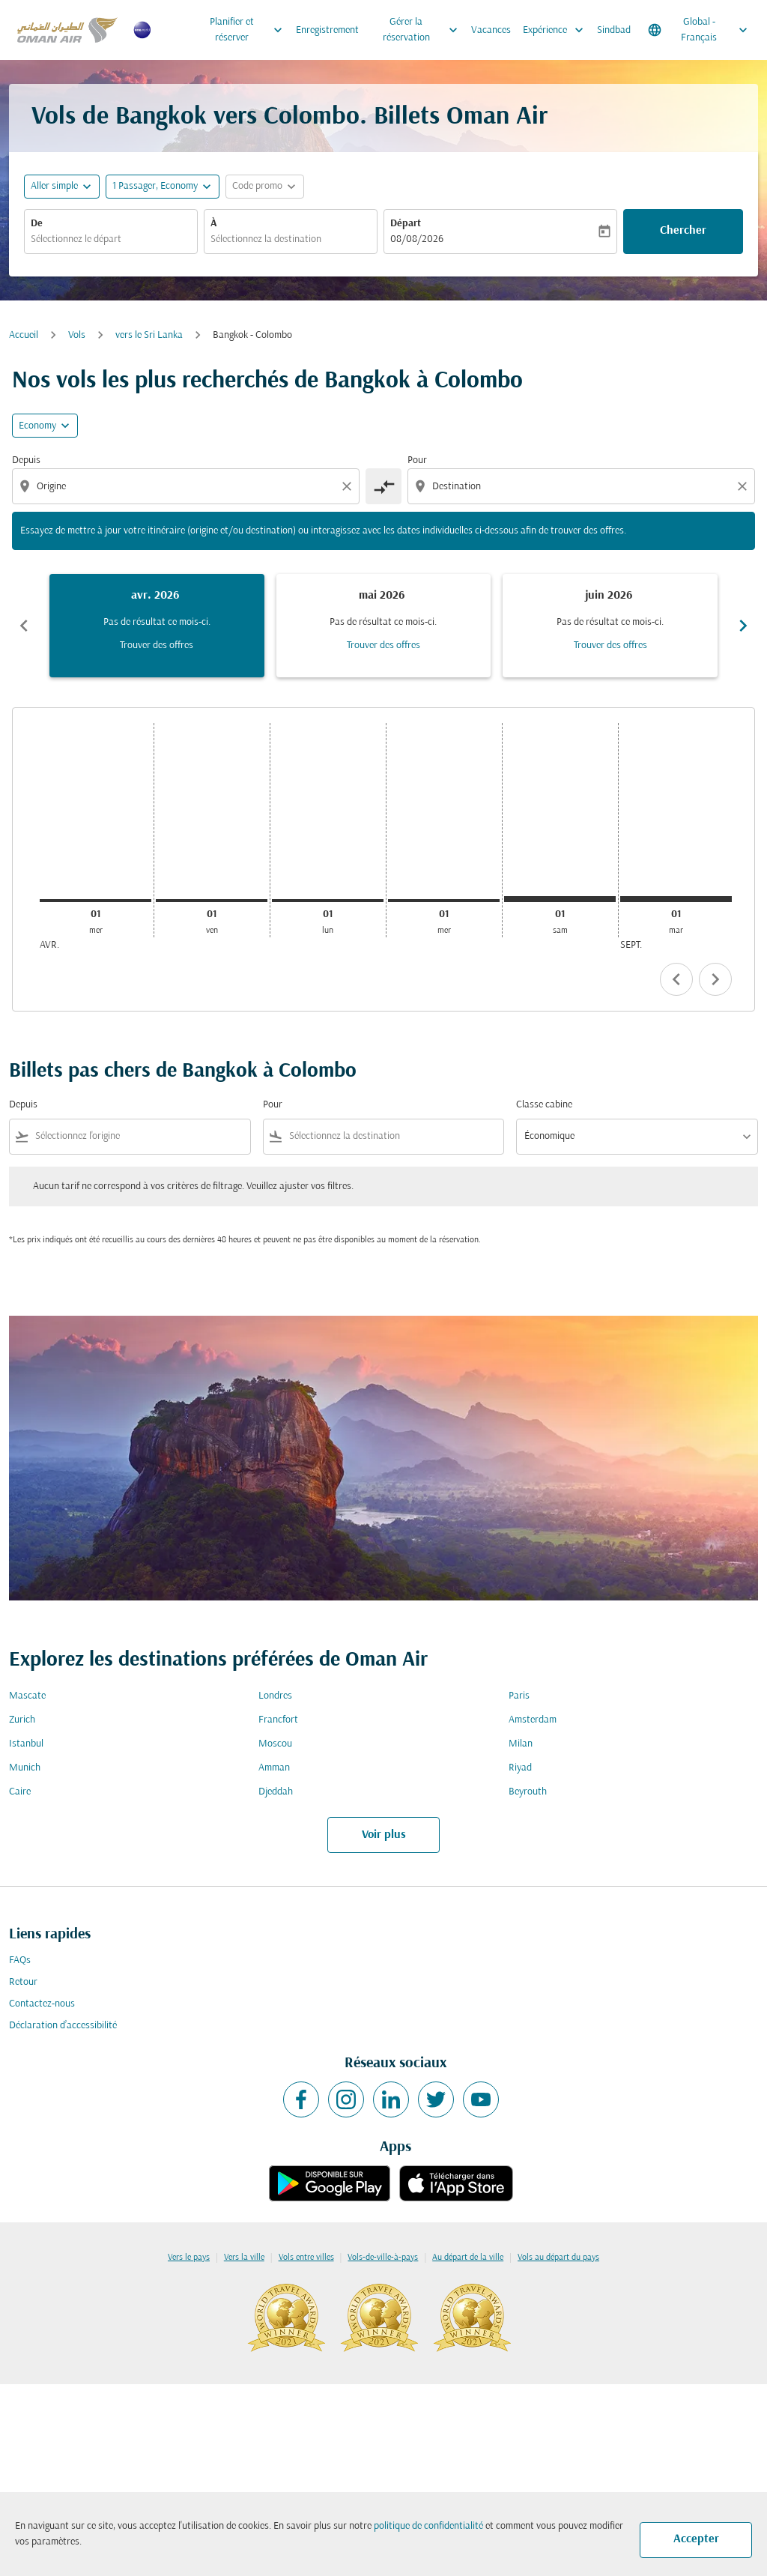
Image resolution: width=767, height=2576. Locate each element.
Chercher (683, 231)
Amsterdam (533, 1720)
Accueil (23, 335)
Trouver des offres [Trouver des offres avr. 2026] (156, 645)
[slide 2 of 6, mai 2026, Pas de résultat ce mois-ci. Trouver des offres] (383, 625)
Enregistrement (327, 30)
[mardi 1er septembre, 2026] (676, 899)
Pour (417, 460)
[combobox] (111, 239)
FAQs (20, 1960)
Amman (274, 1768)
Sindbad (614, 30)
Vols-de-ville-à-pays (383, 2257)
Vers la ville (244, 2257)
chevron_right (715, 979)
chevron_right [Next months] (743, 626)
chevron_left (676, 979)
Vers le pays (189, 2257)
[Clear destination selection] (744, 486)
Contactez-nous (42, 2004)
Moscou (275, 1744)
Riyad (520, 1768)
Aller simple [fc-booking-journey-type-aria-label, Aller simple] (54, 186)
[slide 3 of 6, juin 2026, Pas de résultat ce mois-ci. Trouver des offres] (610, 625)
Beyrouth (528, 1792)
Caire (20, 1792)
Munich (24, 1768)
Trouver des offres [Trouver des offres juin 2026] (610, 645)
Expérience (557, 30)
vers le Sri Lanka (149, 335)
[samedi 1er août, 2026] (560, 899)
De (37, 223)
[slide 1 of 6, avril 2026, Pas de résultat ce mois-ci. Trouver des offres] (156, 625)
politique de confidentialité (428, 2526)
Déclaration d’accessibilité (63, 2025)
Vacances (491, 30)
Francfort (278, 1720)
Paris (519, 1696)
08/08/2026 (416, 239)
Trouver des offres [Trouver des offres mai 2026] (383, 645)
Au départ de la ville (467, 2257)
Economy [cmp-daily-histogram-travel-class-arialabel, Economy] (37, 426)
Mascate (27, 1696)
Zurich (22, 1720)
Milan (521, 1744)
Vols (76, 335)
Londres (275, 1696)
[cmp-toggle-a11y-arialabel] (383, 486)
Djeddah (275, 1792)
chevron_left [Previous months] (24, 626)
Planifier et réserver (250, 30)
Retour (23, 1982)
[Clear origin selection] (349, 486)
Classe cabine (544, 1104)
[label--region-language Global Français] (699, 30)
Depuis (26, 460)
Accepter (696, 2539)
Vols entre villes (306, 2257)
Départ (405, 223)
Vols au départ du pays (558, 2257)
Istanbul (26, 1744)
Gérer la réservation (424, 30)
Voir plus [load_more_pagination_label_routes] (384, 1835)
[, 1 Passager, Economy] (155, 186)
